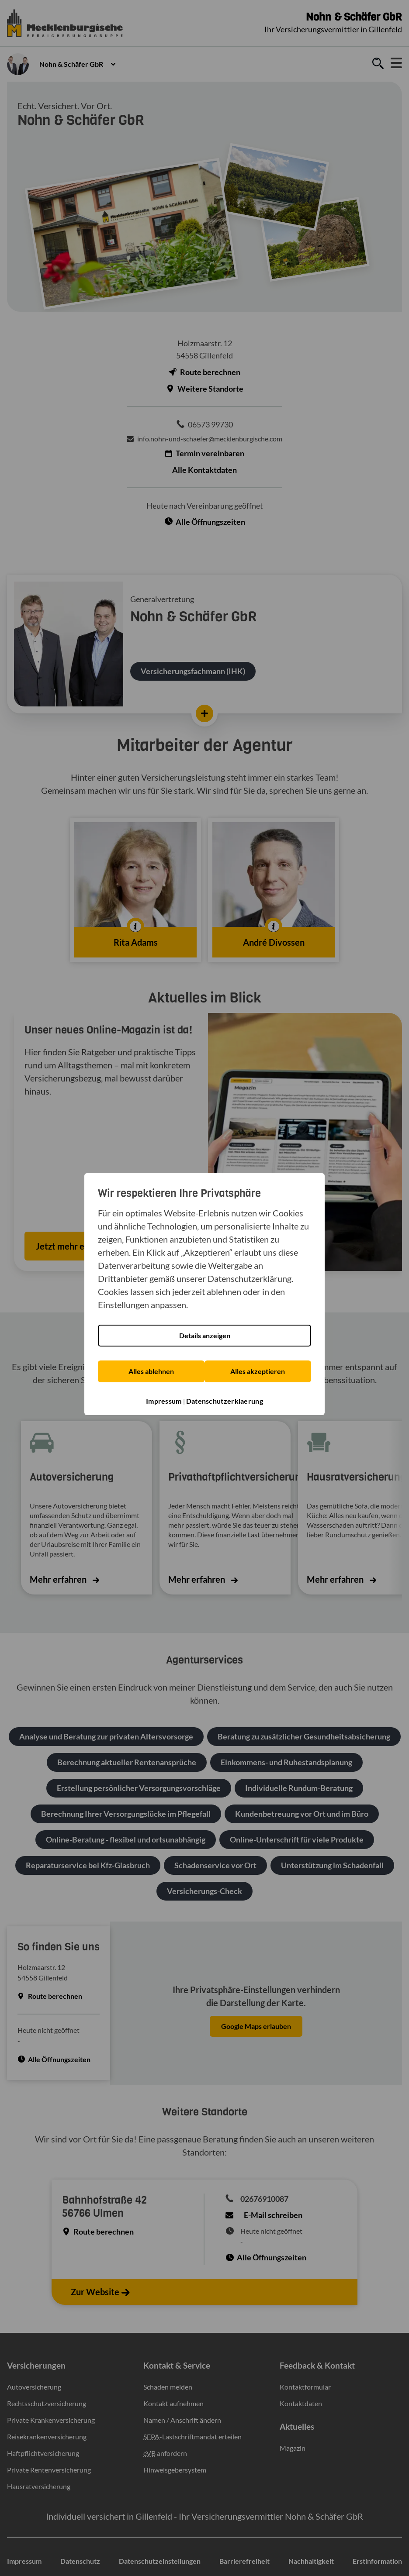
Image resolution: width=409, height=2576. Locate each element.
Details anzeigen (204, 1331)
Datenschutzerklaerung (224, 1395)
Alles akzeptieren (258, 1366)
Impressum (164, 1395)
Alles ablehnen (151, 1366)
